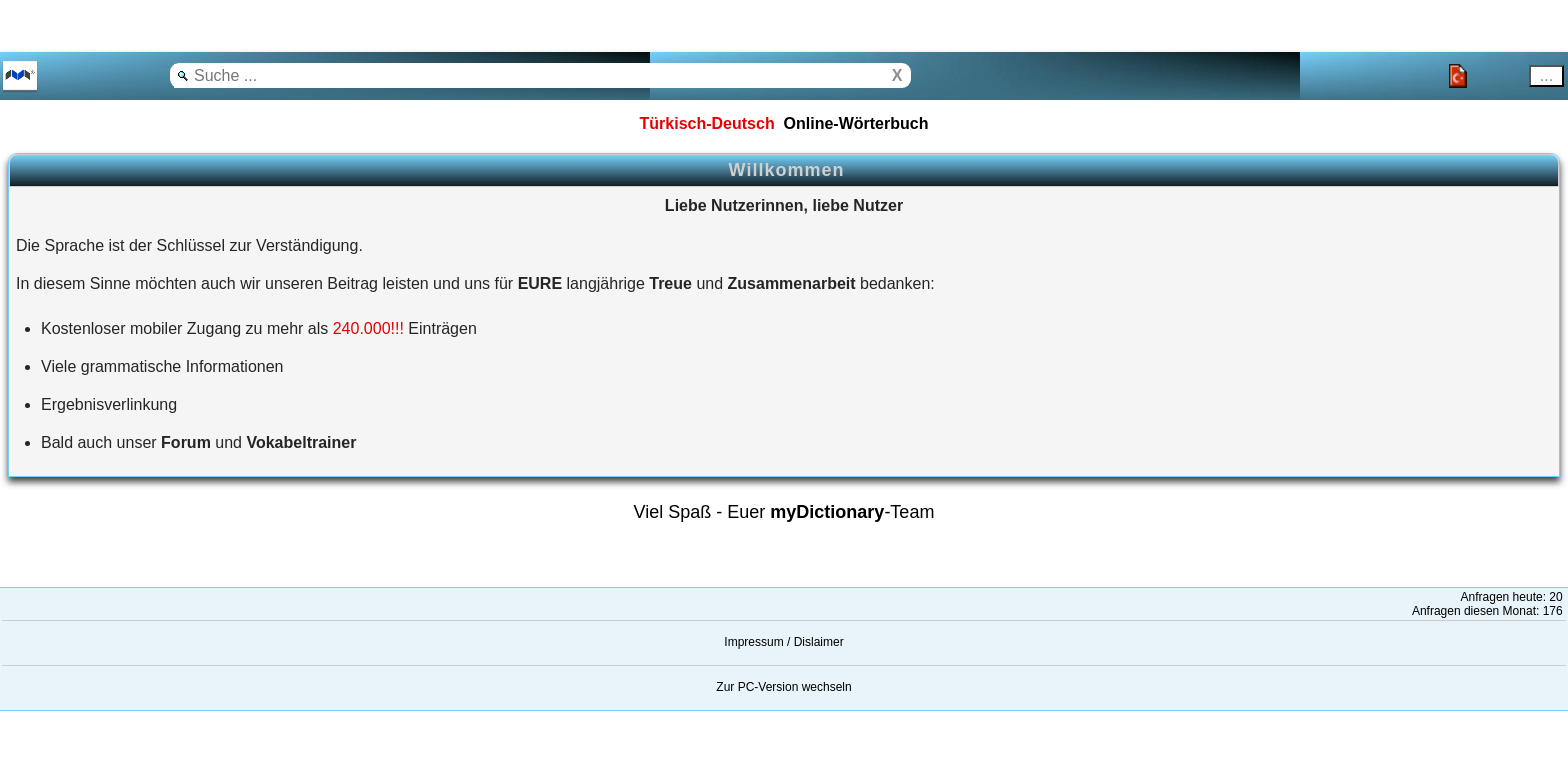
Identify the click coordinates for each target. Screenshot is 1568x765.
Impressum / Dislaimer (783, 642)
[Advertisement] (160, 25)
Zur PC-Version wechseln (783, 687)
